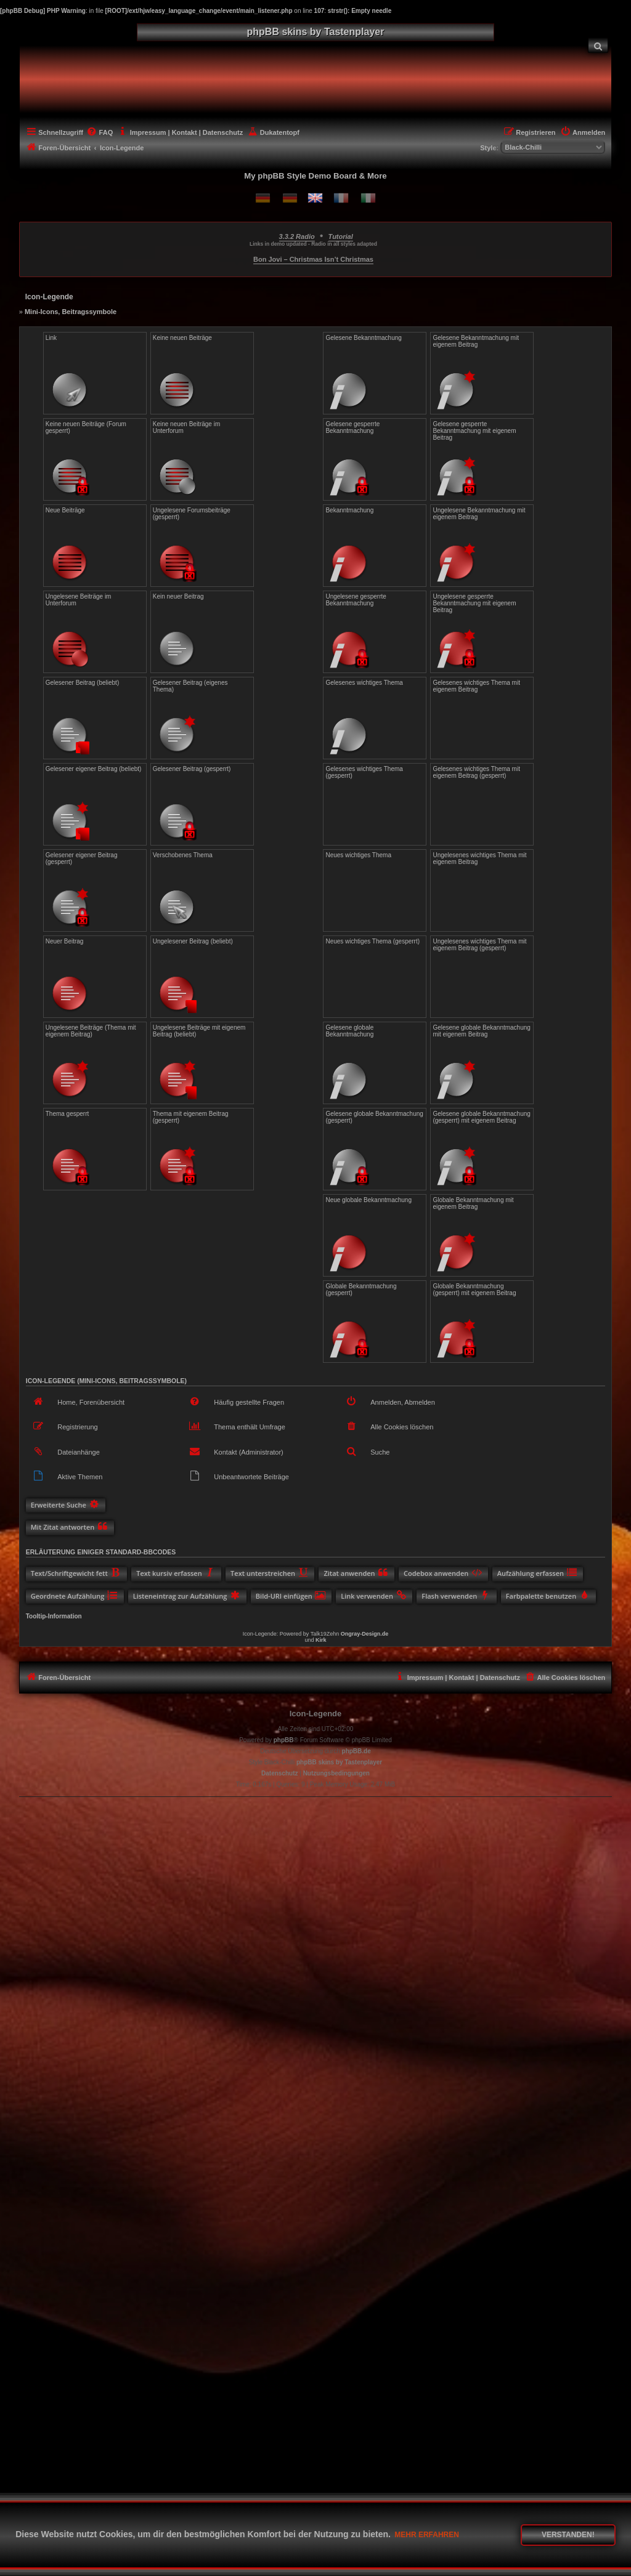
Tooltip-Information (54, 1616)
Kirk (321, 1640)
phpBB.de (356, 1751)
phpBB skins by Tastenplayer (339, 1762)
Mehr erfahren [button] (426, 2534)
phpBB (284, 1740)
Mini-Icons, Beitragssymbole (70, 311)
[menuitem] (598, 45)
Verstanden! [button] (568, 2534)
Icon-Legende (316, 1713)
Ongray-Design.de (365, 1634)
